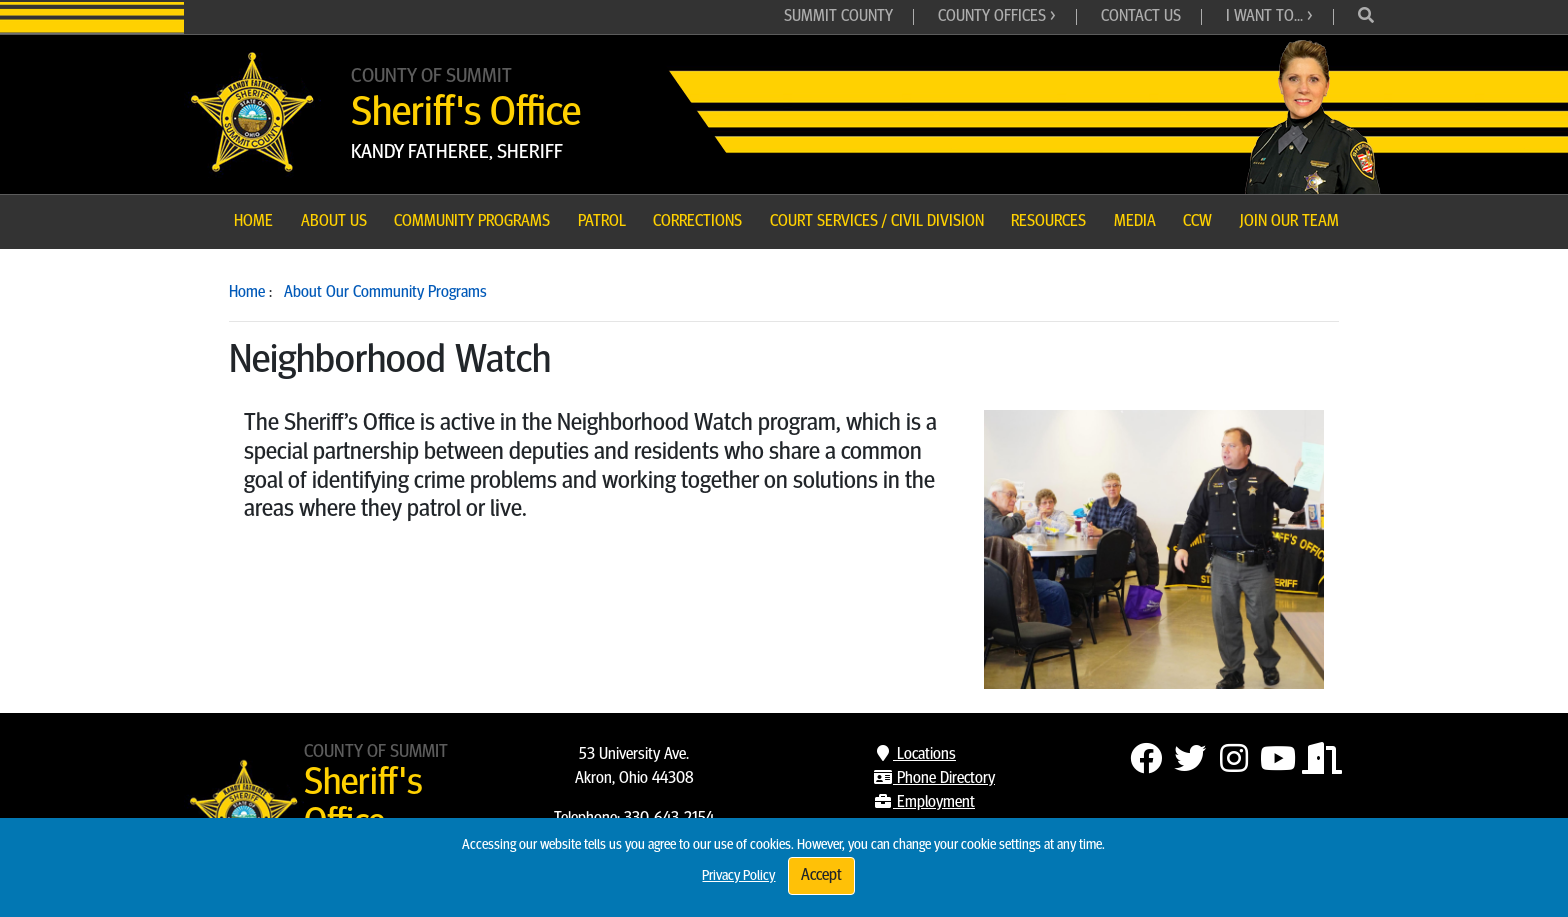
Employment (924, 803)
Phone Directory (934, 779)
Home (247, 293)
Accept (821, 876)
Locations (914, 755)
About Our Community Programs (385, 293)
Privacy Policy (738, 876)
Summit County (838, 17)
